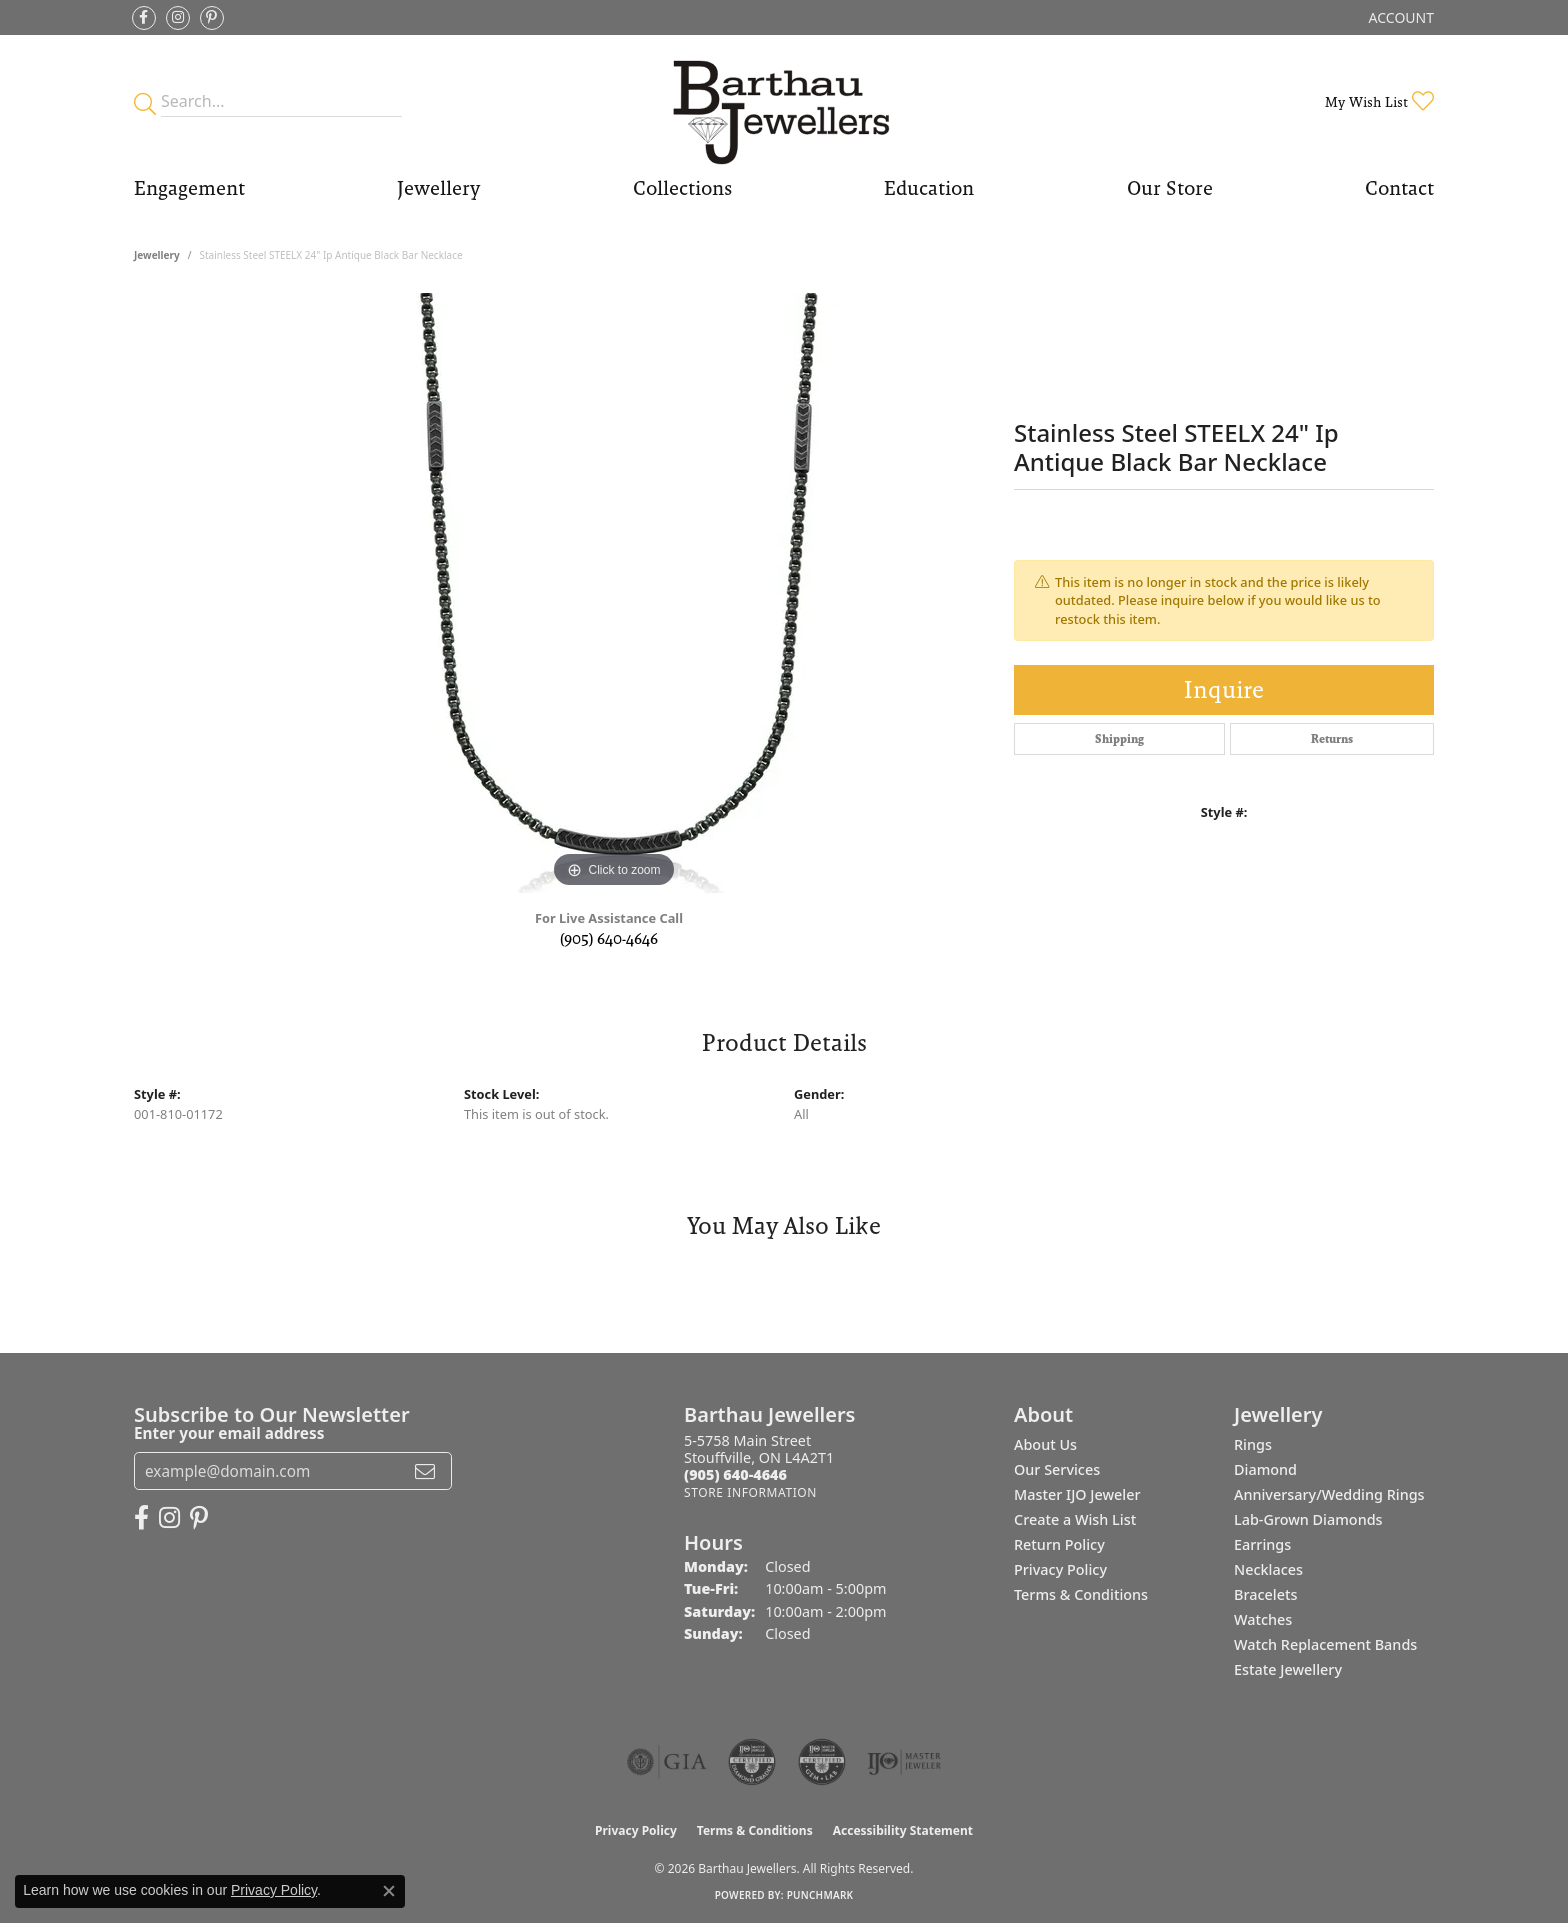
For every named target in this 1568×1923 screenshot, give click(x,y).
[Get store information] (750, 1492)
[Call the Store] (735, 1474)
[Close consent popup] (389, 1891)
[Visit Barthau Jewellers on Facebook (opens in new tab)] (144, 18)
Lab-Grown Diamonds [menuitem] (1308, 1519)
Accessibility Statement (903, 1830)
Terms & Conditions (1081, 1594)
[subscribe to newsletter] (425, 1471)
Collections (682, 188)
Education (929, 188)
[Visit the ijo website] (904, 1762)
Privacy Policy (1060, 1569)
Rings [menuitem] (1253, 1444)
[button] (1399, 17)
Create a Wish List (1075, 1519)
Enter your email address (229, 1433)
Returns (1332, 739)
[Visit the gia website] (667, 1762)
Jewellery (438, 188)
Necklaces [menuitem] (1268, 1569)
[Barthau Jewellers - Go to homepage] (784, 101)
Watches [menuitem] (1263, 1619)
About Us (1045, 1444)
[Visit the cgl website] (822, 1762)
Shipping (1119, 739)
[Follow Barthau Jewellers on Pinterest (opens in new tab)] (212, 18)
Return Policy (1059, 1544)
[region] (614, 593)
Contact (1399, 188)
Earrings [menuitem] (1262, 1544)
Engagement (189, 188)
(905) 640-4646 (609, 938)
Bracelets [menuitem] (1265, 1594)
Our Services (1057, 1469)
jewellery (157, 255)
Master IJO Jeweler (1077, 1494)
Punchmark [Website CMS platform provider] (820, 1895)
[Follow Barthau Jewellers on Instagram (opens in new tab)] (178, 18)
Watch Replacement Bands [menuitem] (1325, 1644)
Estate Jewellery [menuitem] (1288, 1669)
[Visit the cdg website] (752, 1762)
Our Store (1170, 188)
